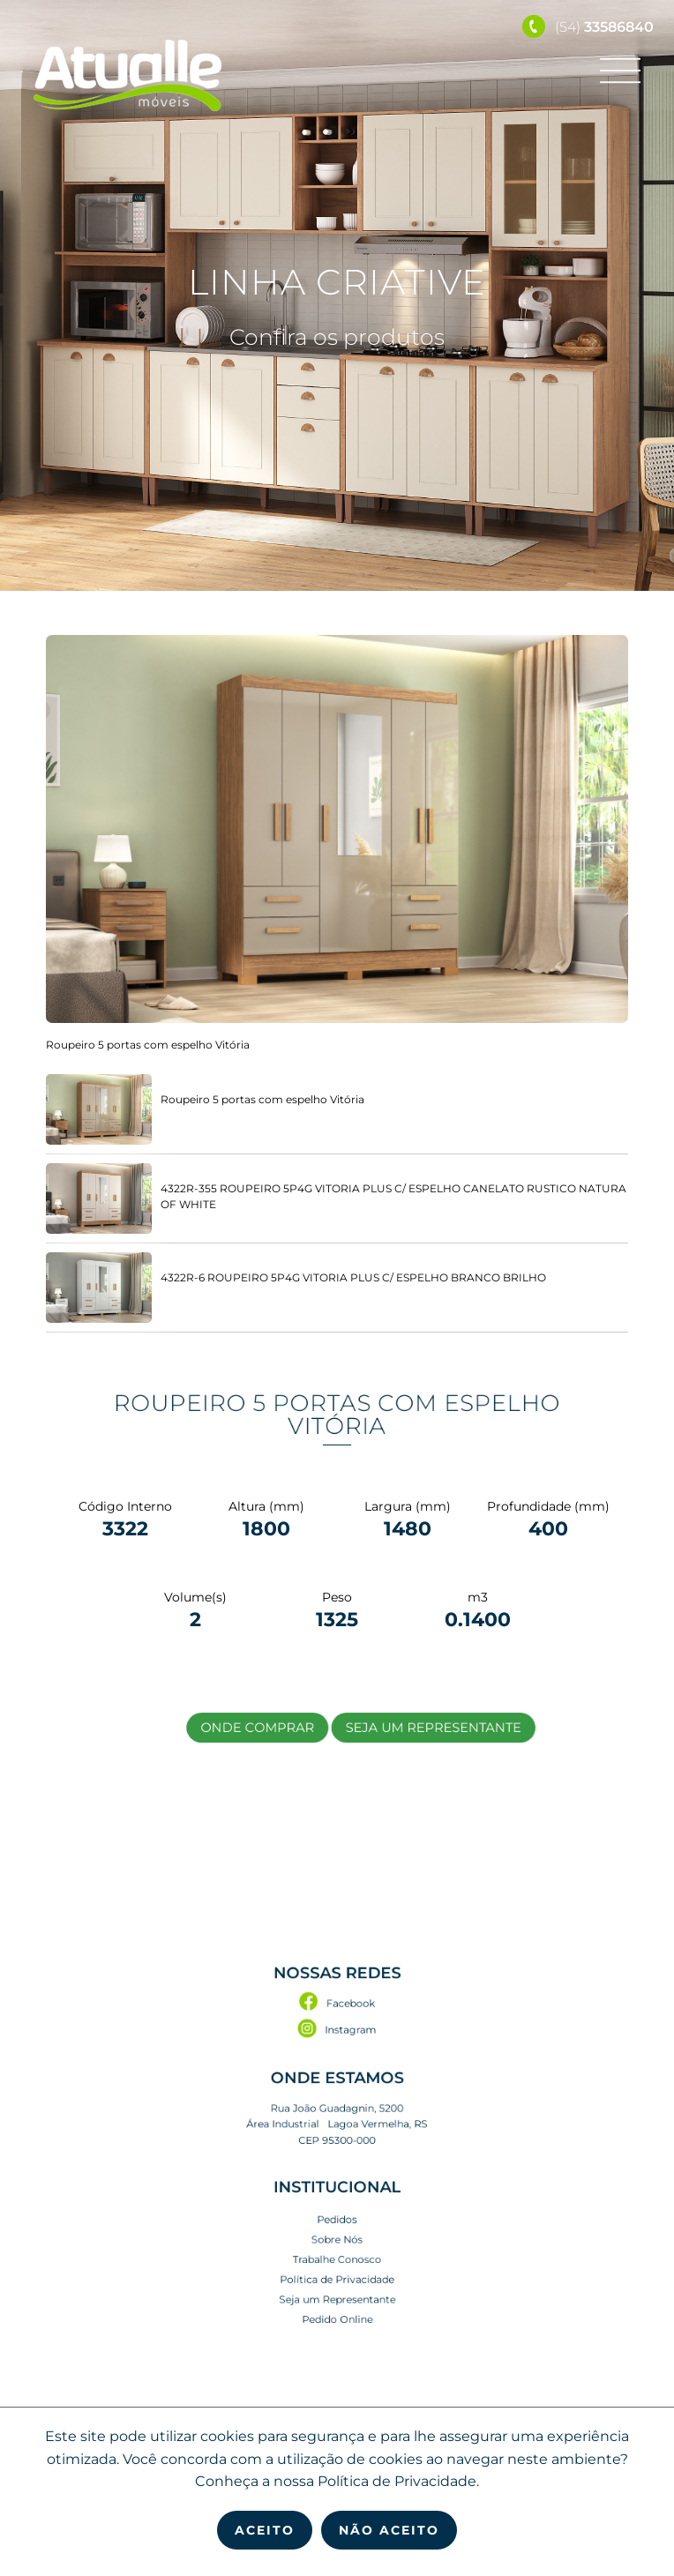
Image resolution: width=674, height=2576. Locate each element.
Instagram (337, 2070)
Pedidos (337, 2195)
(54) (588, 27)
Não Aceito (389, 2530)
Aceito (265, 2530)
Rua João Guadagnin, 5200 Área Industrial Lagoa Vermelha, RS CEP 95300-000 (336, 2132)
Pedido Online (337, 2261)
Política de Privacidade (336, 2234)
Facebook (337, 2053)
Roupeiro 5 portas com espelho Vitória (337, 1415)
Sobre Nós (337, 2208)
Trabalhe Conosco (337, 2221)
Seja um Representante (400, 1726)
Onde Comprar (284, 1726)
